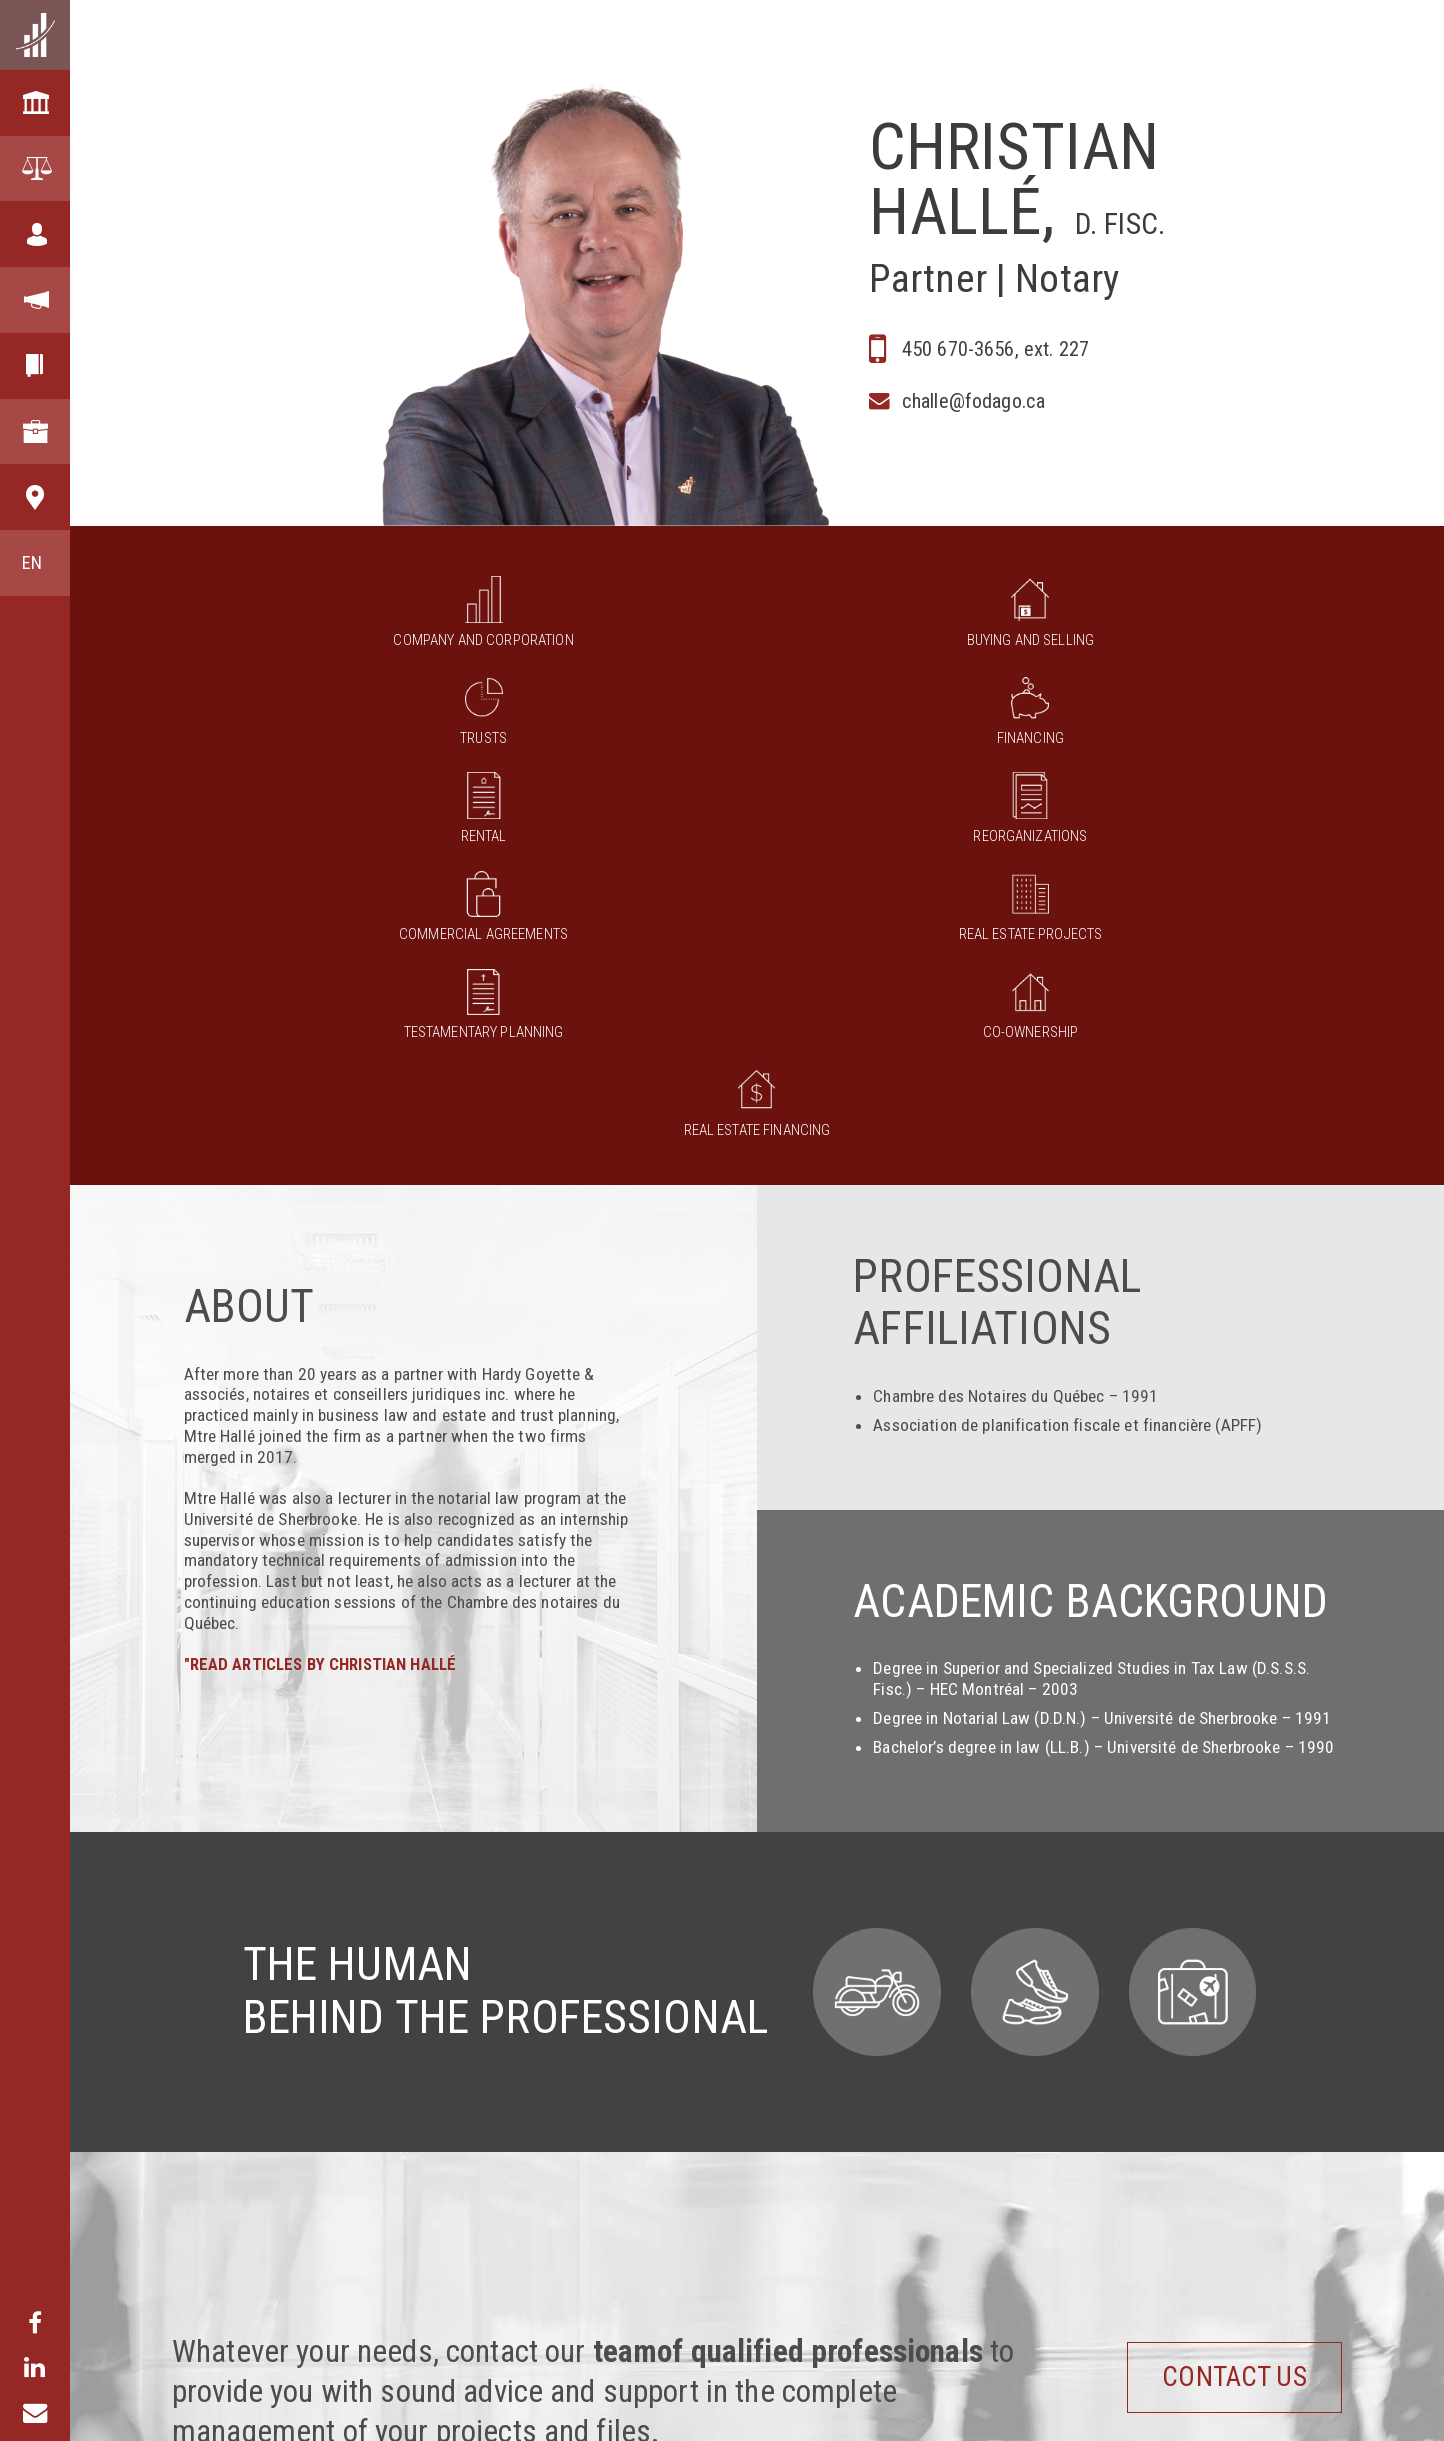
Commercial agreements (367, 729)
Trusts (660, 620)
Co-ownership (952, 729)
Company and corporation (270, 619)
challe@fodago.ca (968, 404)
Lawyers (931, 2402)
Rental (1049, 620)
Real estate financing (1147, 729)
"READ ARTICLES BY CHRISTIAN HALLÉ (327, 1294)
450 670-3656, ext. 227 (989, 347)
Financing (854, 620)
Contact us (1204, 2006)
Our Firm (201, 2402)
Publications (1295, 2402)
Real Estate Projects (562, 729)
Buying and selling (465, 620)
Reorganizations (1244, 620)
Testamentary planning (757, 729)
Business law (538, 2402)
